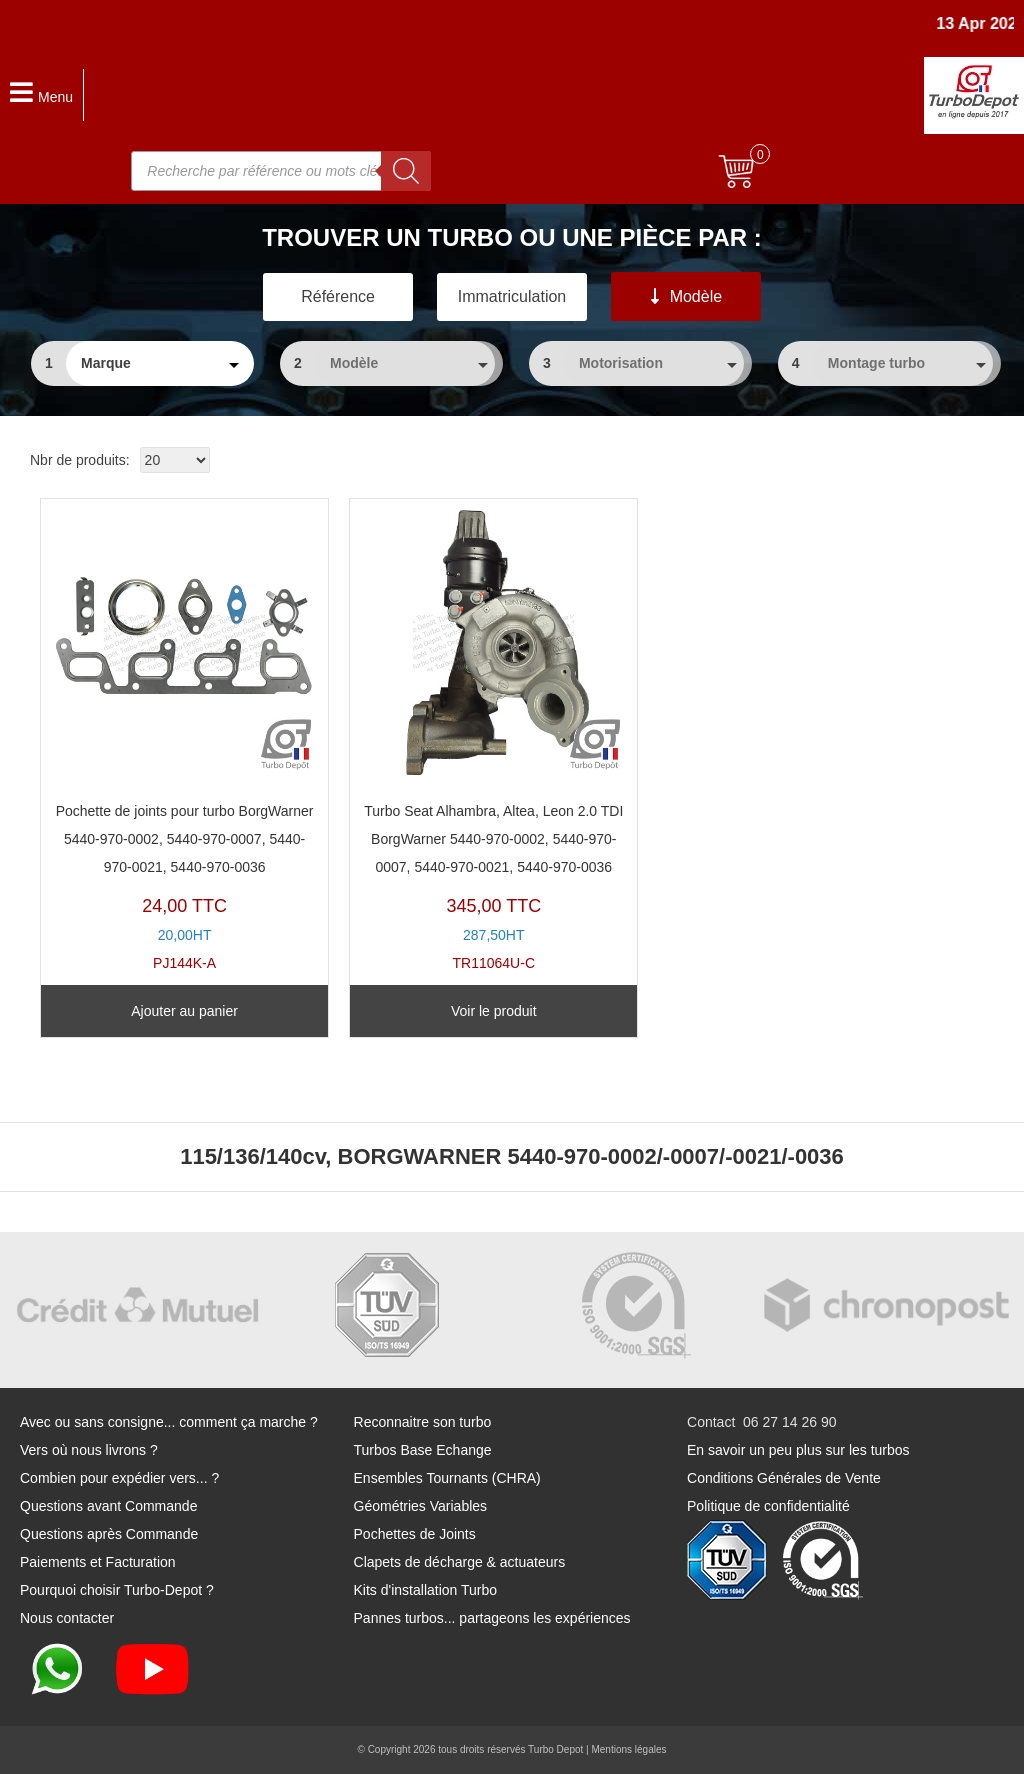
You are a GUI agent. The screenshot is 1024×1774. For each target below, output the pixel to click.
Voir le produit (494, 1011)
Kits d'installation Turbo (426, 1590)
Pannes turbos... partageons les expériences (492, 1618)
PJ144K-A (184, 740)
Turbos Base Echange (423, 1450)
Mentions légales (628, 1749)
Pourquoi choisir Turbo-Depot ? (117, 1590)
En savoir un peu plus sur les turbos (798, 1450)
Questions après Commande (109, 1534)
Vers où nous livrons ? (89, 1450)
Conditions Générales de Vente (784, 1478)
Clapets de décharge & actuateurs (460, 1562)
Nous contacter (67, 1618)
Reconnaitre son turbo (423, 1422)
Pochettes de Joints (415, 1534)
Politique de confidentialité (768, 1506)
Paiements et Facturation (98, 1562)
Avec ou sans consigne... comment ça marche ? (169, 1422)
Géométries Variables (421, 1506)
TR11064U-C (493, 740)
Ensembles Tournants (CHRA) (447, 1478)
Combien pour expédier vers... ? (119, 1478)
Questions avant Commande (108, 1506)
